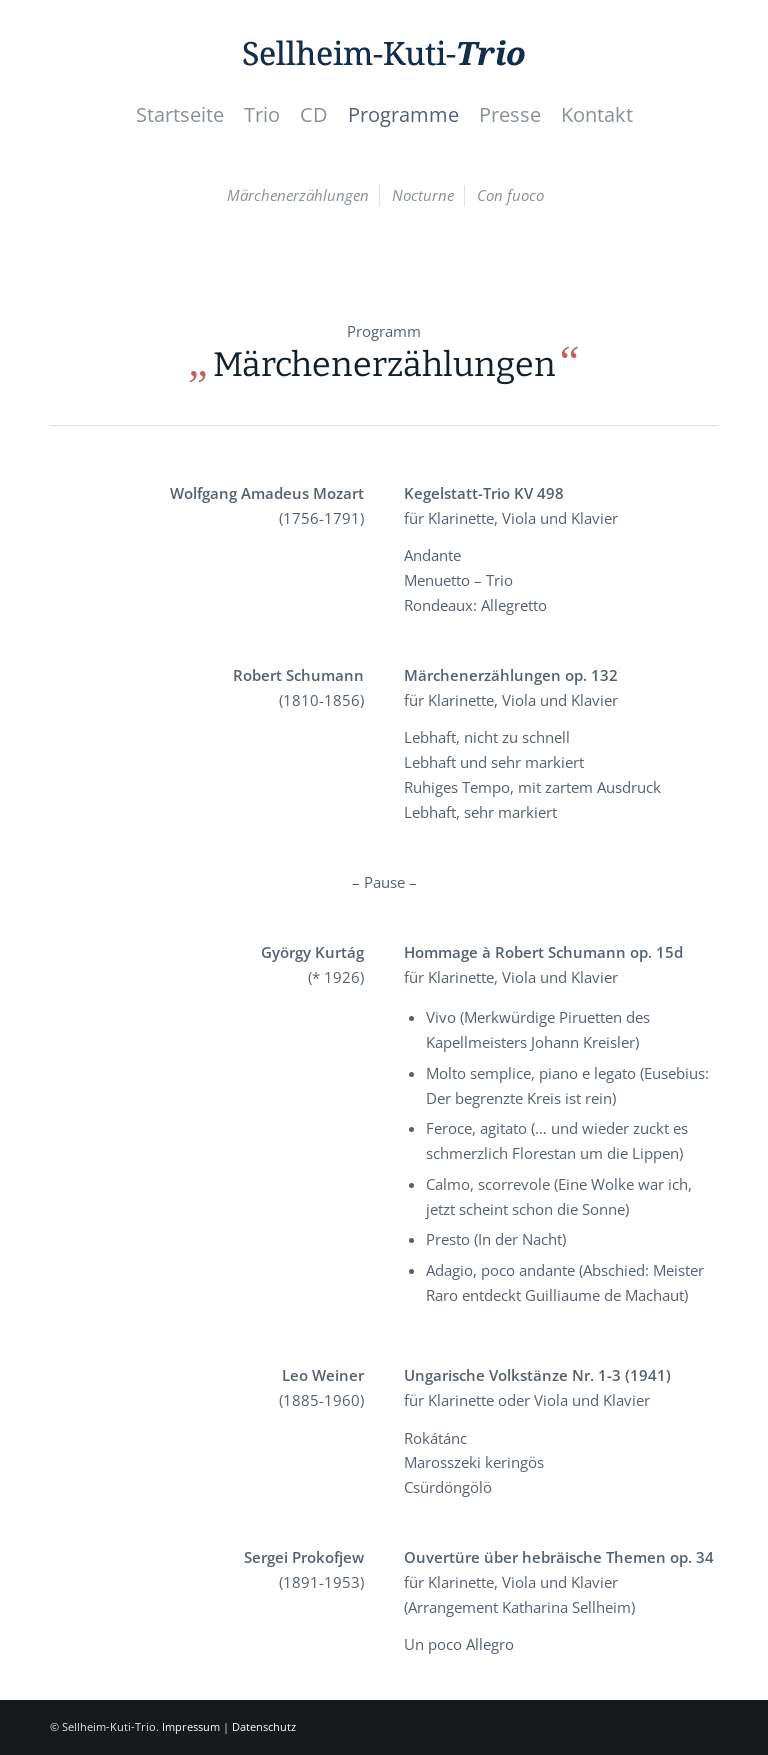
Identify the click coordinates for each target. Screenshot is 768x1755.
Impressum (191, 1726)
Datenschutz (264, 1726)
